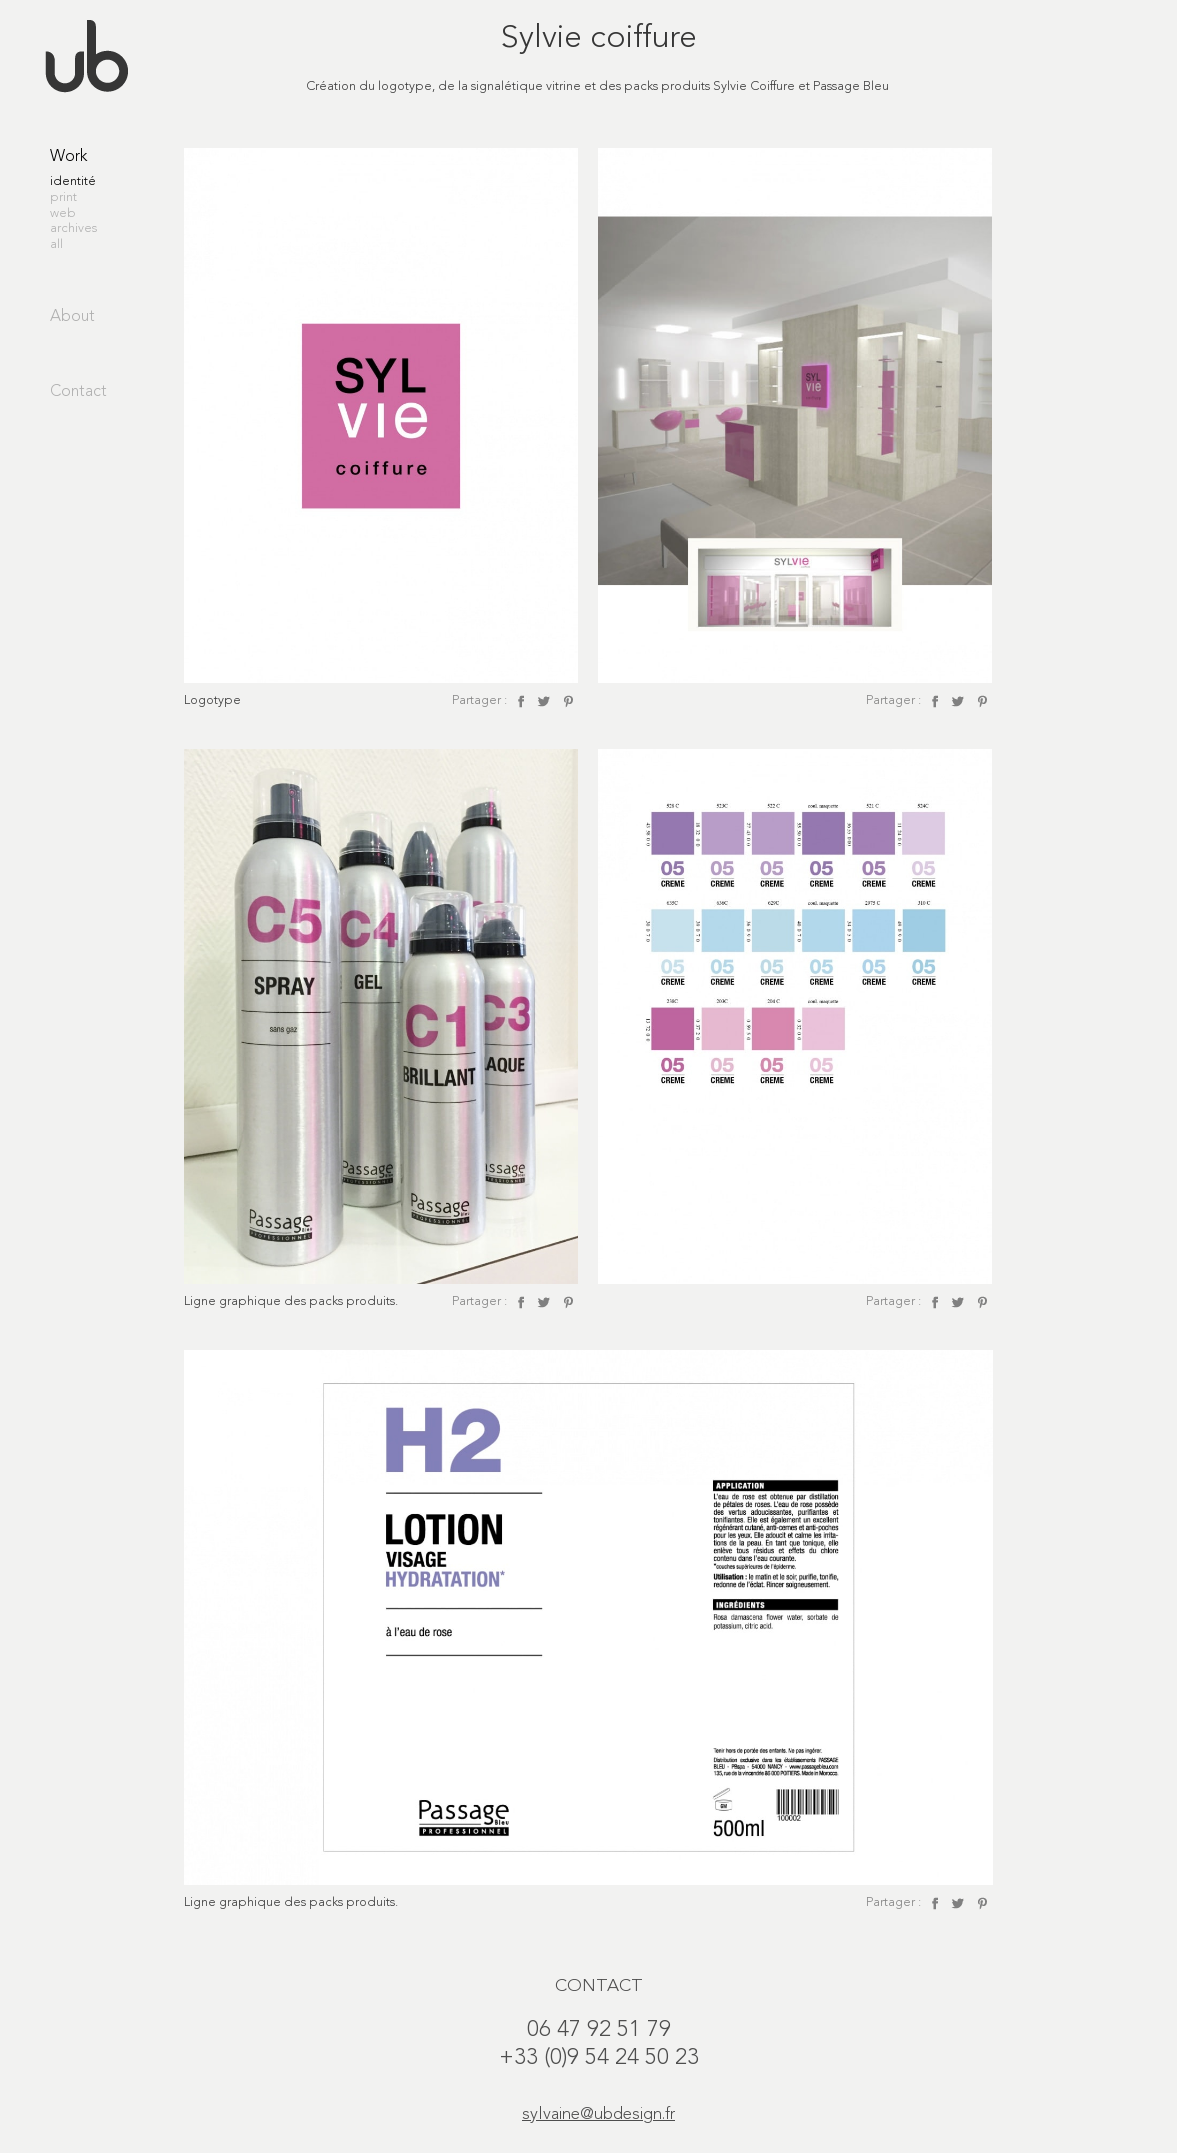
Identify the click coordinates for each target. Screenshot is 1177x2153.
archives (73, 228)
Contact (78, 392)
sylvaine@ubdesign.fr (598, 2114)
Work (68, 157)
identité (73, 181)
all (56, 244)
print (63, 197)
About (72, 317)
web (63, 213)
